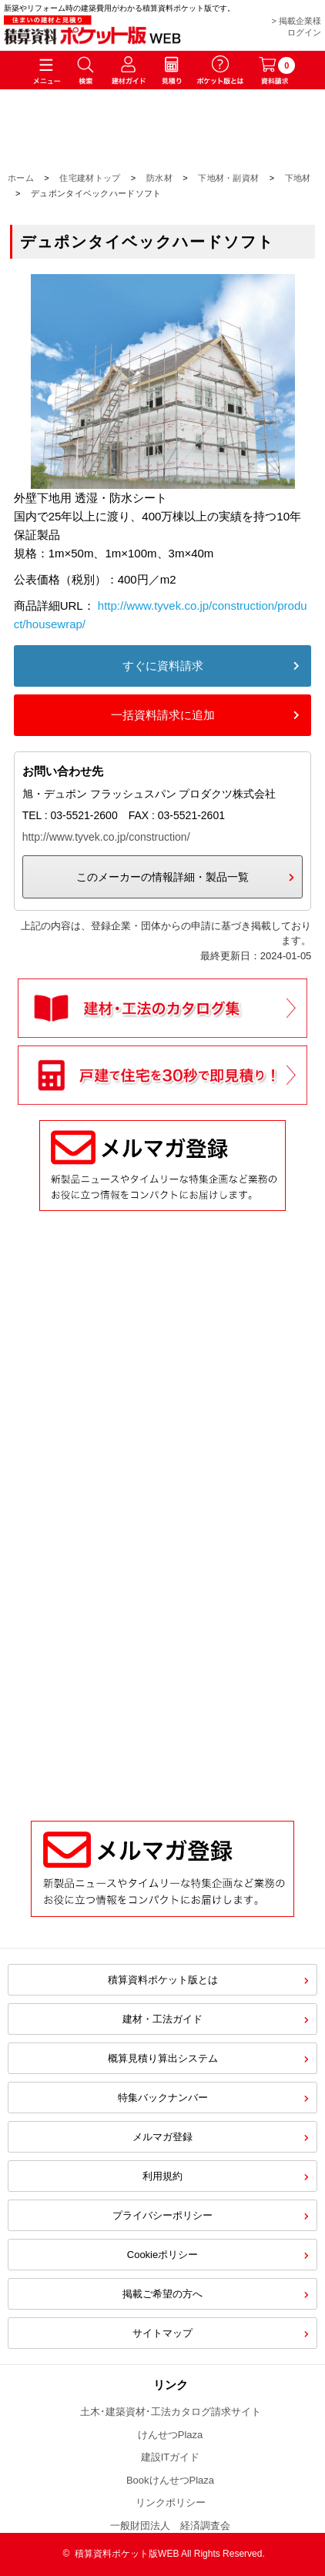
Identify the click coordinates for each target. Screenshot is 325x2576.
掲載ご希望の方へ (162, 2294)
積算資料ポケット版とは (163, 1980)
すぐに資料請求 (162, 665)
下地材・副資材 (228, 177)
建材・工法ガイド (162, 2019)
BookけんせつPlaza (170, 2480)
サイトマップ (162, 2333)
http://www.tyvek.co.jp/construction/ (106, 837)
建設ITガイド (170, 2457)
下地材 (298, 177)
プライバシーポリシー (162, 2215)
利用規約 (162, 2176)
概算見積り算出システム (163, 2058)
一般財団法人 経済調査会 (170, 2525)
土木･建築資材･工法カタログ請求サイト (170, 2411)
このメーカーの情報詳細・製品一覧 (162, 877)
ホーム (21, 177)
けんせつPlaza (170, 2435)
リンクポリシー (171, 2502)
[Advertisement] (162, 1619)
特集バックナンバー (163, 2097)
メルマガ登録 (162, 2137)
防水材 (159, 177)
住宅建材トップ (89, 177)
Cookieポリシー (162, 2254)
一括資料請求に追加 (163, 714)
